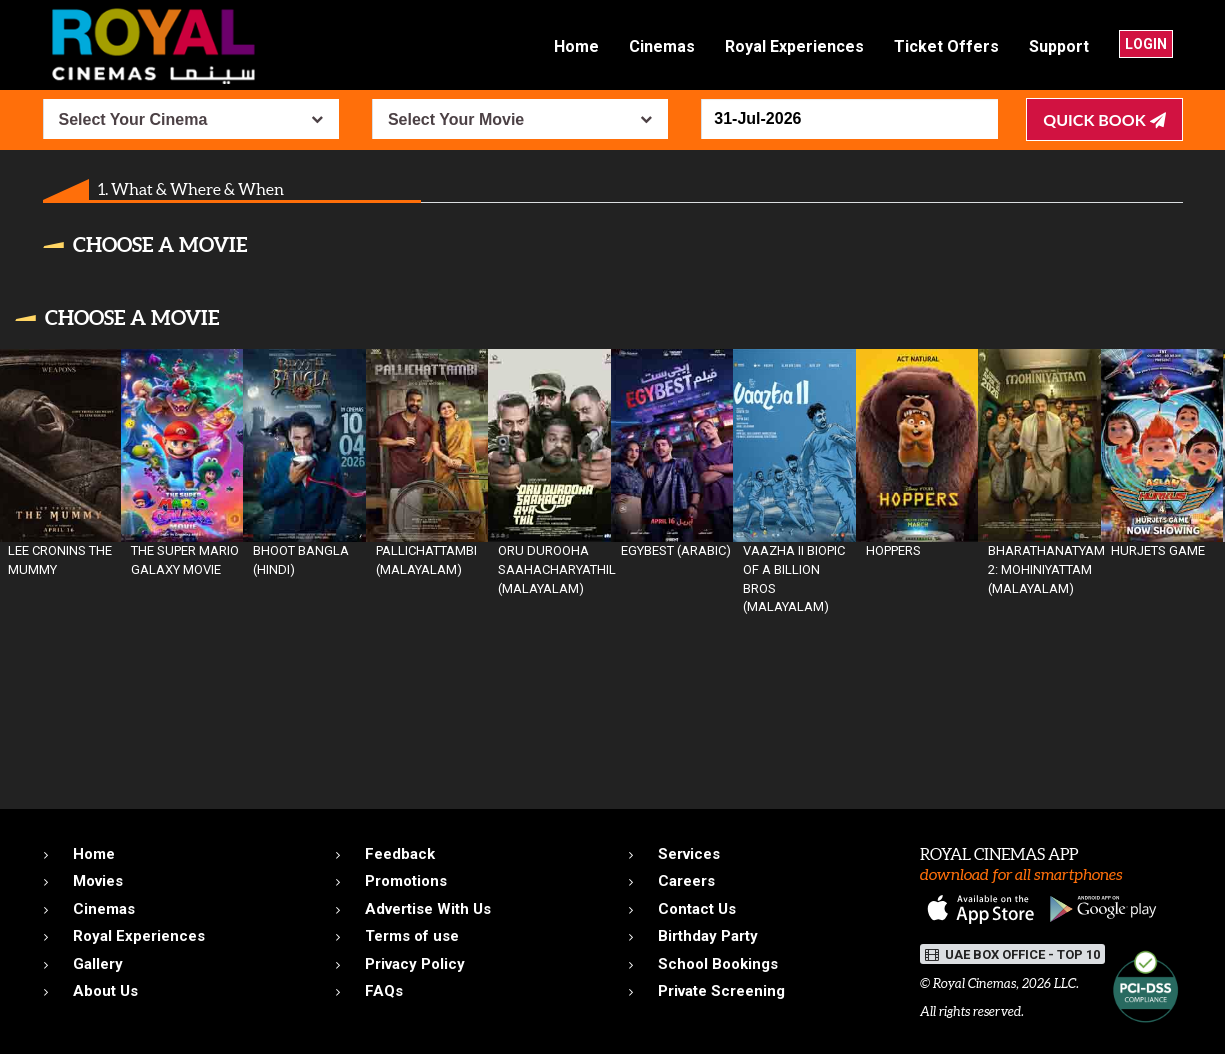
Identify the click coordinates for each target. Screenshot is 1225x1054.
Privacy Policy (415, 964)
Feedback (400, 854)
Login (1146, 44)
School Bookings (718, 964)
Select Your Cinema (133, 119)
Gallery (98, 964)
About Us (105, 991)
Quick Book (1104, 119)
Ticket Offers (946, 46)
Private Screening (721, 991)
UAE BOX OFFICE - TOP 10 (1012, 954)
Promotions (406, 881)
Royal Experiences (794, 46)
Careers (686, 881)
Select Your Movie (456, 119)
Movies (98, 881)
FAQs (384, 991)
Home (576, 46)
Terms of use (412, 936)
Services (689, 854)
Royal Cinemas (974, 983)
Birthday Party (708, 936)
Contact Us (697, 909)
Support (1059, 46)
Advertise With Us (428, 909)
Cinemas (662, 46)
